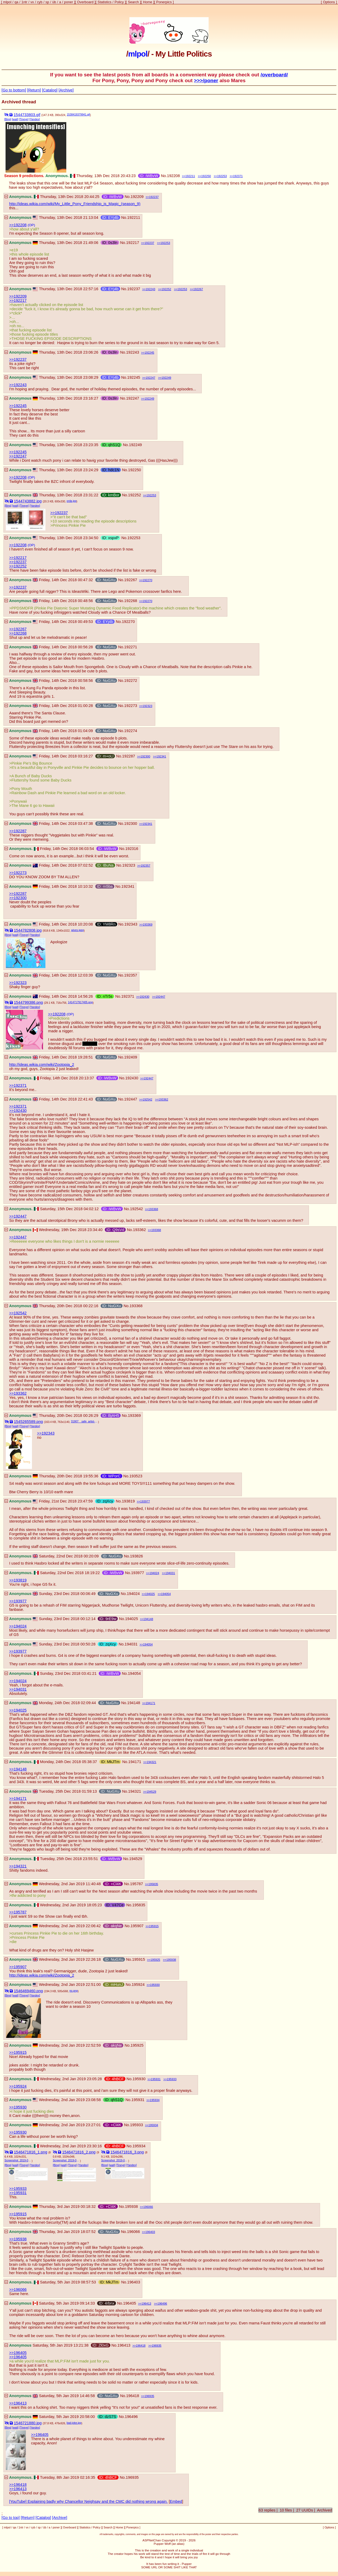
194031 (170, 1573)
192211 (190, 176)
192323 (147, 705)
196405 (129, 2303)
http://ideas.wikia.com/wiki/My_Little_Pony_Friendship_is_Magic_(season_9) (74, 204)
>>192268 (18, 633)
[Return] (34, 90)
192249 (166, 377)
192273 (130, 706)
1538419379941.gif (78, 114)
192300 (145, 756)
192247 (150, 377)
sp (47, 2)
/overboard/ (274, 74)
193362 (163, 1099)
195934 (154, 2100)
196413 (146, 2303)
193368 (153, 1209)
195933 (172, 2079)
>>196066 (18, 2289)
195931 (156, 2079)
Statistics (104, 2)
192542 (147, 1099)
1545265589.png (28, 1421)
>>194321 (18, 1866)
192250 (206, 176)
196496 (162, 2303)
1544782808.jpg (27, 930)
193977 (145, 1501)
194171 (150, 1703)
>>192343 (45, 1433)
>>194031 (18, 1689)
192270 (147, 580)
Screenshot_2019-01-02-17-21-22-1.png (18, 2160)
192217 (132, 243)
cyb (40, 2)
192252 (166, 289)
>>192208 (18, 225)
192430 (144, 996)
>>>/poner (206, 80)
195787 (136, 1884)
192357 (145, 865)
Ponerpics (164, 2)
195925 (155, 1959)
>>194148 (18, 1769)
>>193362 (18, 1393)
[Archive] (66, 90)
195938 (171, 1959)
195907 (137, 1926)
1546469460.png (28, 1991)
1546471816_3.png (127, 2152)
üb (54, 2)
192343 (130, 924)
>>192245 (18, 406)
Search (133, 2)
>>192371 (18, 1085)
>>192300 (18, 898)
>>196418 (18, 2484)
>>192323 (18, 983)
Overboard (85, 2)
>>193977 (18, 1601)
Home (147, 2)
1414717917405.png (80, 1002)
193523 (135, 1476)
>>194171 (18, 1798)
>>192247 (18, 456)
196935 (157, 2345)
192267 (198, 289)
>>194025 (18, 1710)
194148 (148, 1619)
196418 (140, 2345)
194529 (151, 1791)
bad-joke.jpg (74, 2422)
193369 (147, 924)
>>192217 (18, 300)
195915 (154, 1926)
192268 (130, 601)
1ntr (24, 2)
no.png (73, 1990)
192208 (173, 176)
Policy (119, 2)
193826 (136, 1556)
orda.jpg (71, 501)
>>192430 (18, 1110)
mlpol (7, 2)
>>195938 (18, 2239)
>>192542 (18, 1313)
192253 (222, 176)
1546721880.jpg (27, 2423)
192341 (161, 756)
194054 (166, 1593)
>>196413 (18, 2403)
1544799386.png (28, 1002)
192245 (149, 352)
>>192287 (18, 831)
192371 (238, 176)
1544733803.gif (26, 115)
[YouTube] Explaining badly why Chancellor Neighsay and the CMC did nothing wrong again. (88, 2501)
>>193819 (18, 1580)
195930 (155, 1984)
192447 (160, 996)
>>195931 (18, 2193)
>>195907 (18, 1967)
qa (16, 2)
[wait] (15, 119)
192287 (128, 756)
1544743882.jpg (27, 501)
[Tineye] (24, 119)
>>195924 (18, 2086)
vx (32, 2)
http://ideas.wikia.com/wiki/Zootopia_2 (41, 1064)
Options (329, 2)
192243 (150, 289)
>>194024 (18, 1626)
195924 (138, 1984)
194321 (151, 1762)
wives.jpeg (77, 930)
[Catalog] (50, 90)
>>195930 (18, 2107)
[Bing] (7, 119)
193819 (128, 1501)
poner (68, 2)
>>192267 (18, 629)
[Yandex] (34, 119)
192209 (137, 197)
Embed (176, 2501)
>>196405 (18, 2353)
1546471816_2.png (78, 2152)
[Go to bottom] (14, 90)
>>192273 (18, 873)
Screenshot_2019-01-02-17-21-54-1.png (66, 2160)
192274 (130, 731)
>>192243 (18, 385)
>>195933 (18, 2188)
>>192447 (18, 1216)
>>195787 (18, 1912)
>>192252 (18, 566)
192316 (131, 849)
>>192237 (18, 359)
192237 (154, 196)
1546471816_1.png (30, 2152)
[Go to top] (11, 2517)
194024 (154, 1573)
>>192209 (18, 296)
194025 (150, 1593)
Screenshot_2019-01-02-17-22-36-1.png (114, 2160)
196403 (150, 2231)
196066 (148, 2206)
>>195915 (18, 2052)
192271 (130, 647)
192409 (130, 1057)
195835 (153, 1884)
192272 (130, 680)
